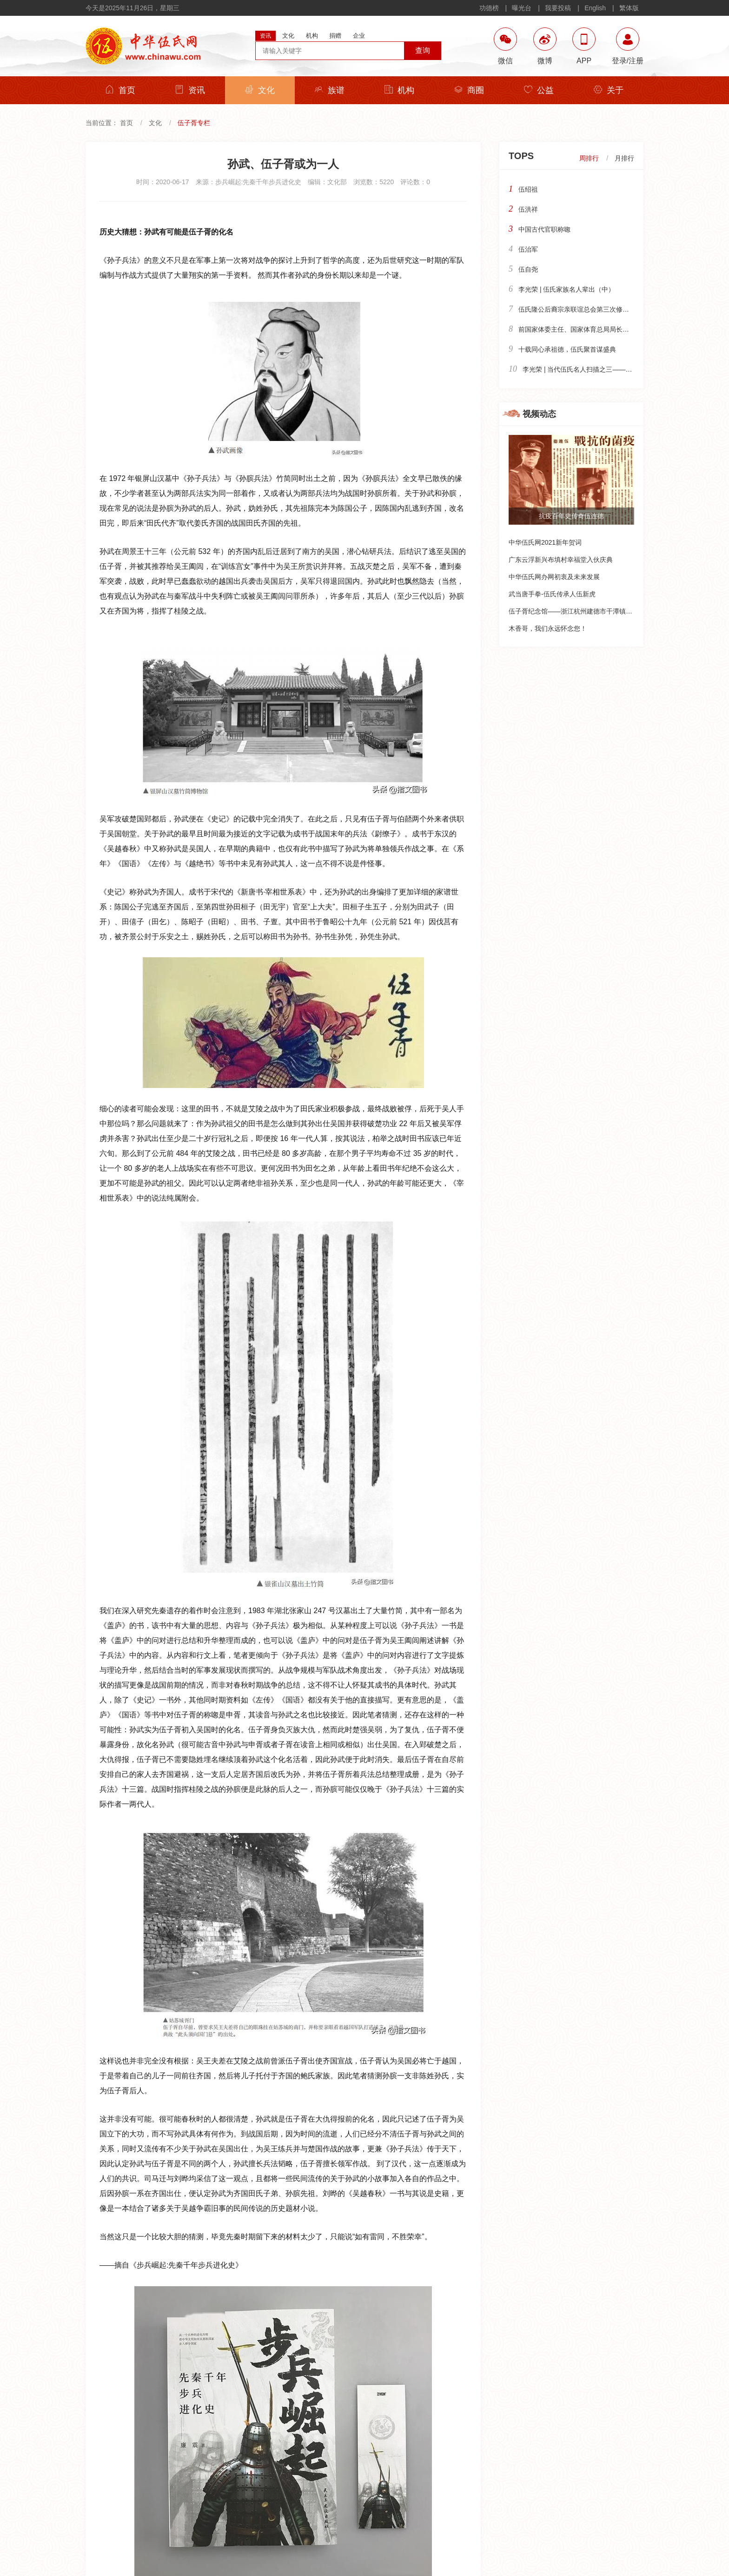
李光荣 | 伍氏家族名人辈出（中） (566, 289)
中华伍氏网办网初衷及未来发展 (554, 577)
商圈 (469, 90)
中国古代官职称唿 (544, 229)
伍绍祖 (528, 189)
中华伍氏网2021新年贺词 (545, 542)
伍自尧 (528, 269)
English (595, 8)
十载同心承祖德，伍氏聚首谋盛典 (567, 349)
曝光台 (521, 8)
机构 (399, 90)
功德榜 (489, 8)
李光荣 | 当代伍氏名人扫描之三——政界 (580, 369)
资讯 (190, 90)
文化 (260, 90)
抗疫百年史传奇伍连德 (571, 516)
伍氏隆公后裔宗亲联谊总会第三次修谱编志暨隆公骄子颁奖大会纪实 (616, 309)
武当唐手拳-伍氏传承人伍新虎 (552, 594)
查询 (422, 50)
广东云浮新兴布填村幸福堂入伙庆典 (561, 559)
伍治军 (528, 249)
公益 (539, 90)
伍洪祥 (528, 209)
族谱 (330, 90)
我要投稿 (558, 8)
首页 (120, 90)
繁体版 (629, 8)
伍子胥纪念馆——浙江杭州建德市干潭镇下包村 (577, 611)
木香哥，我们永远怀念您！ (548, 628)
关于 (608, 90)
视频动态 (539, 414)
